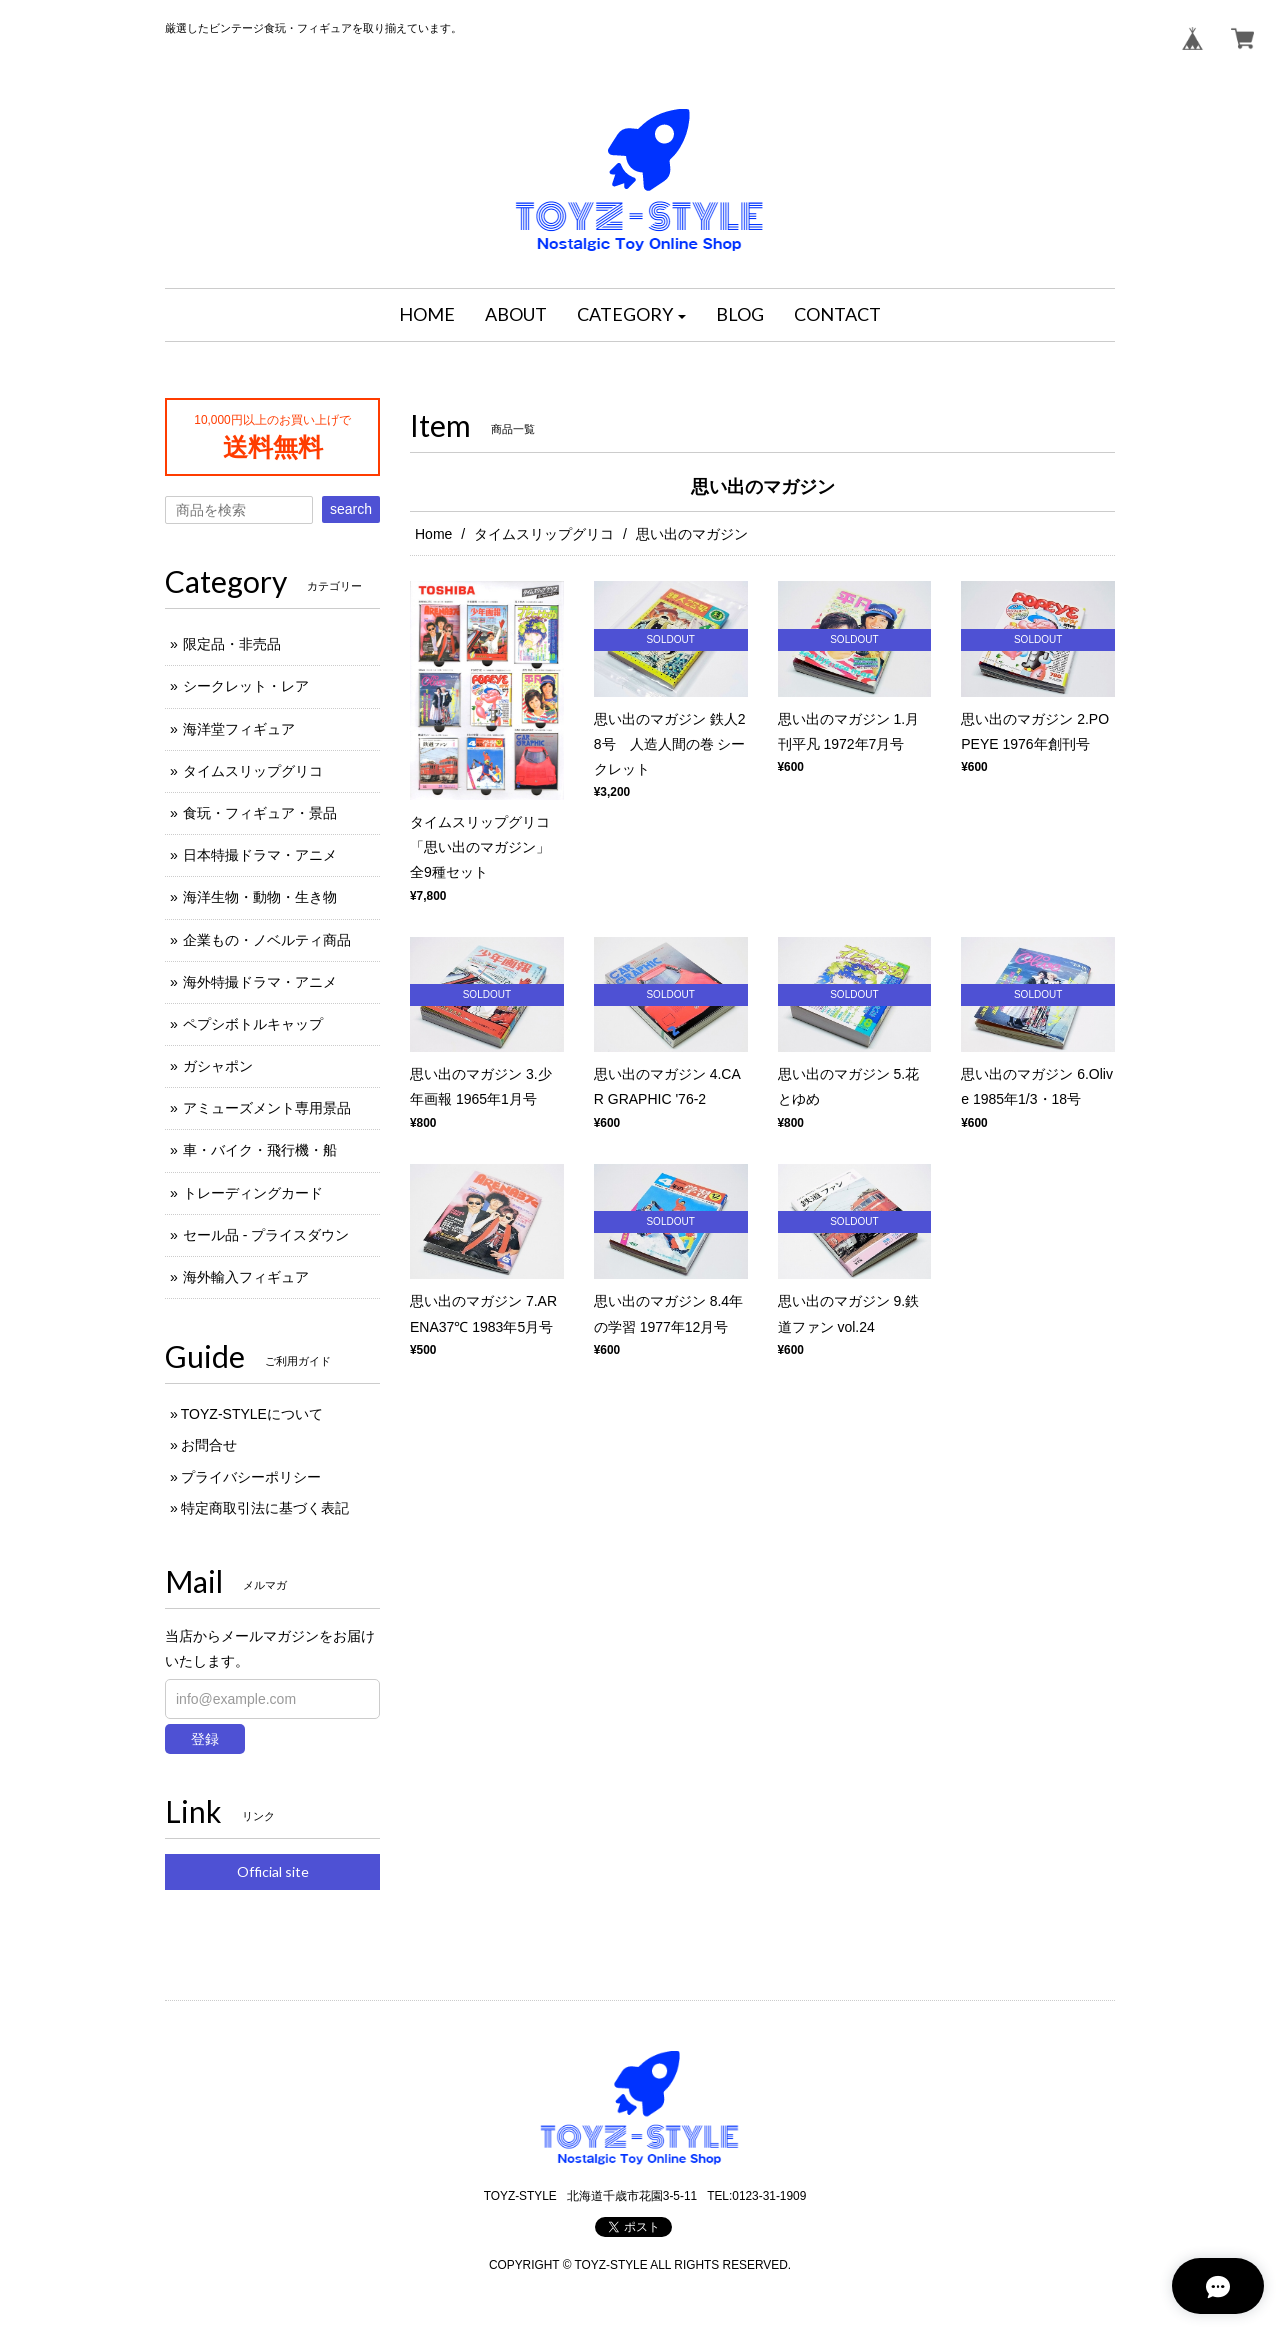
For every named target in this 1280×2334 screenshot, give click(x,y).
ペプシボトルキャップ (253, 1024)
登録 (205, 1739)
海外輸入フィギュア (246, 1277)
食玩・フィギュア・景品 (260, 813)
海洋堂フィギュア (239, 729)
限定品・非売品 (232, 644)
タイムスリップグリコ (544, 534)
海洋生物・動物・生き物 (260, 897)
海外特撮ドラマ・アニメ (260, 982)
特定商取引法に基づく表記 (265, 1508)
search (351, 509)
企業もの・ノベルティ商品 (267, 940)
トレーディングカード (253, 1193)
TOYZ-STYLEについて (252, 1414)
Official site (273, 1871)
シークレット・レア (246, 686)
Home (433, 534)
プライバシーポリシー (251, 1477)
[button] (632, 315)
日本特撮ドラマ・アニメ (260, 855)
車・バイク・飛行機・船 (260, 1150)
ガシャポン (218, 1066)
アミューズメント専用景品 (267, 1108)
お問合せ (209, 1445)
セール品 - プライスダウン (266, 1235)
